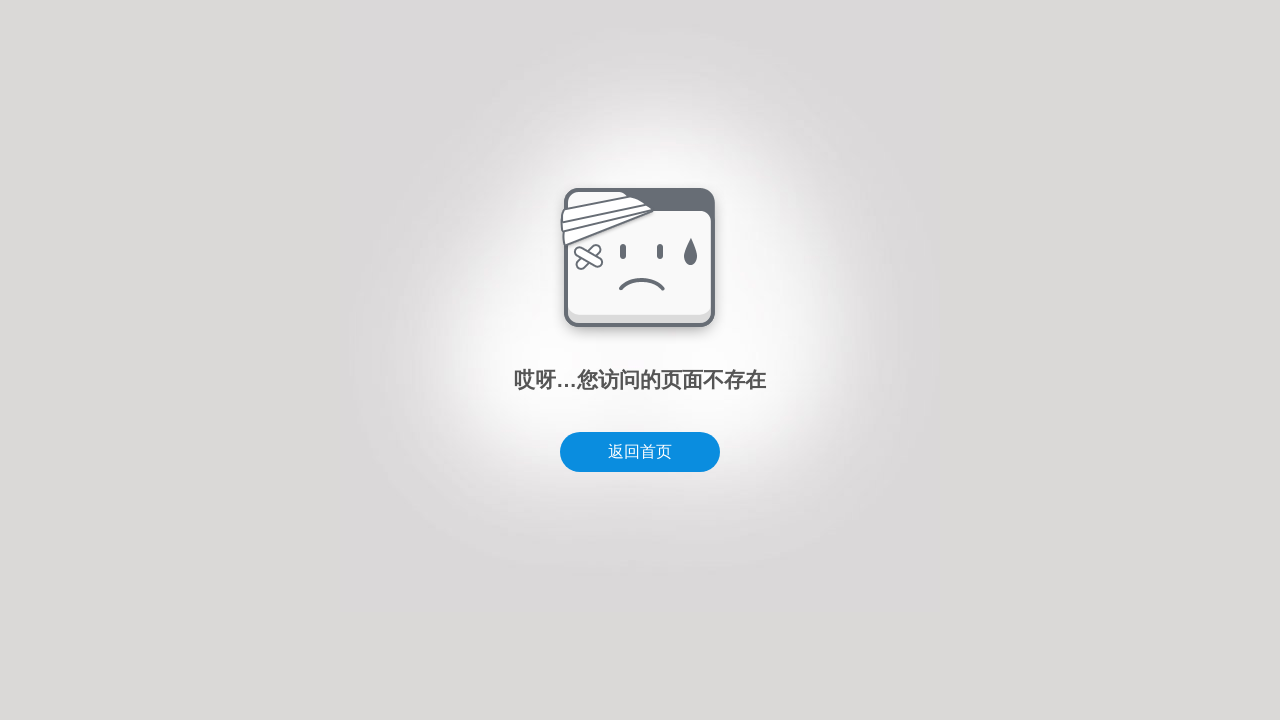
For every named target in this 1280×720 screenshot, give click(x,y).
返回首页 (640, 451)
